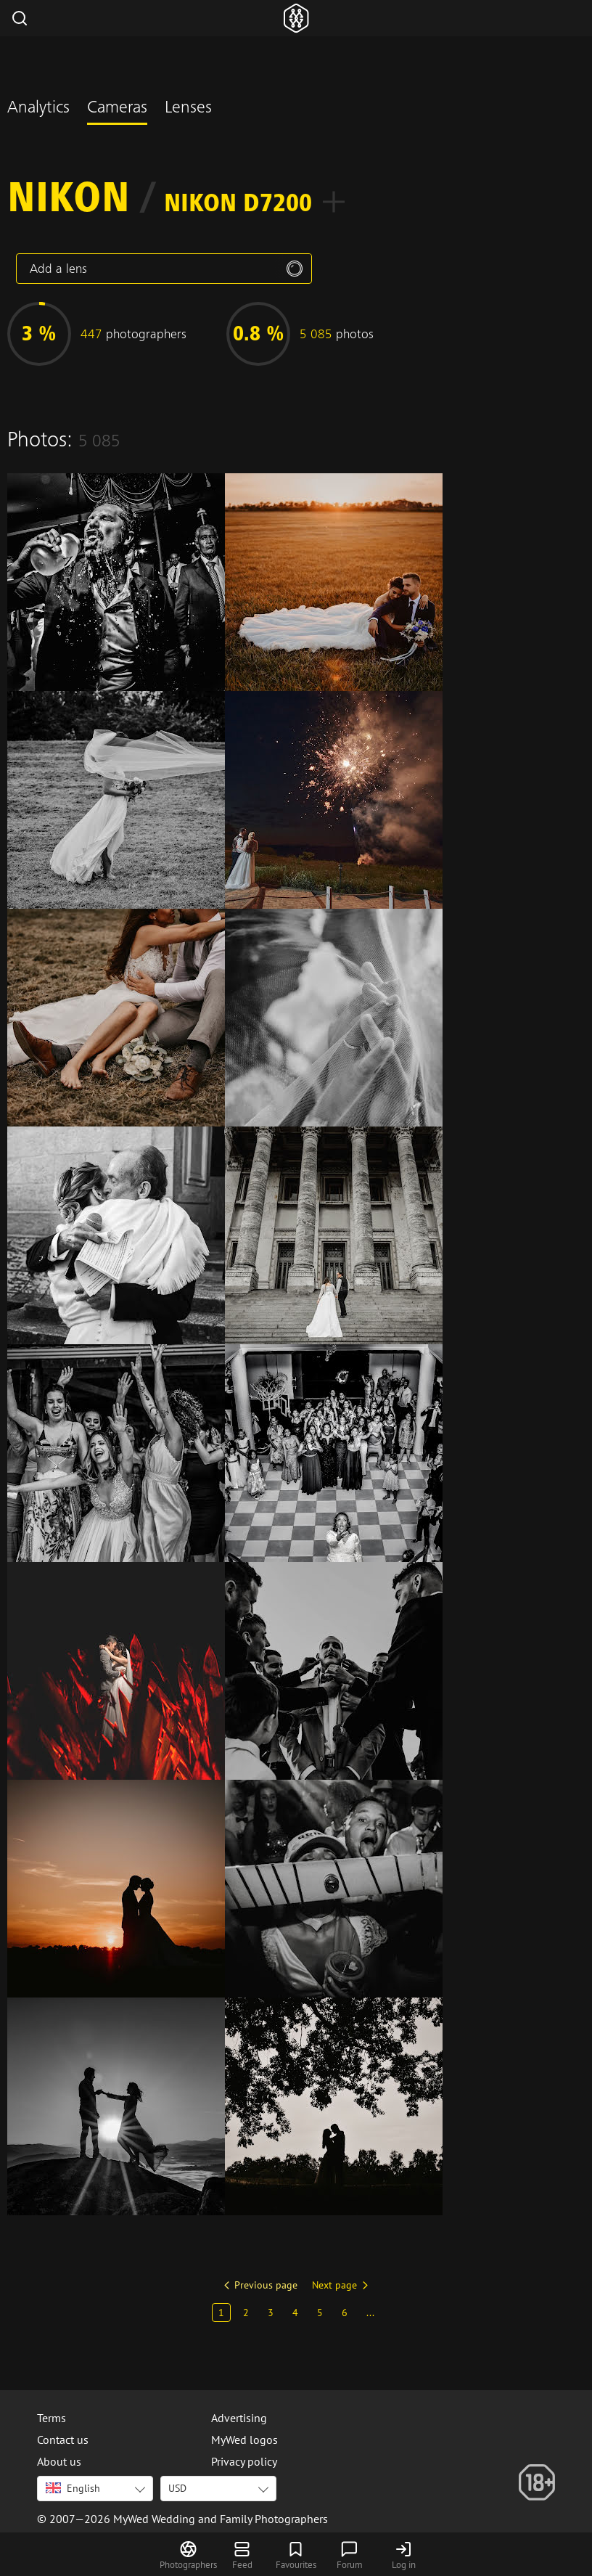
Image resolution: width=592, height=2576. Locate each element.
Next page (334, 2284)
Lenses (188, 109)
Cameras (117, 109)
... (370, 2312)
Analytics (38, 109)
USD (177, 2488)
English (73, 2488)
